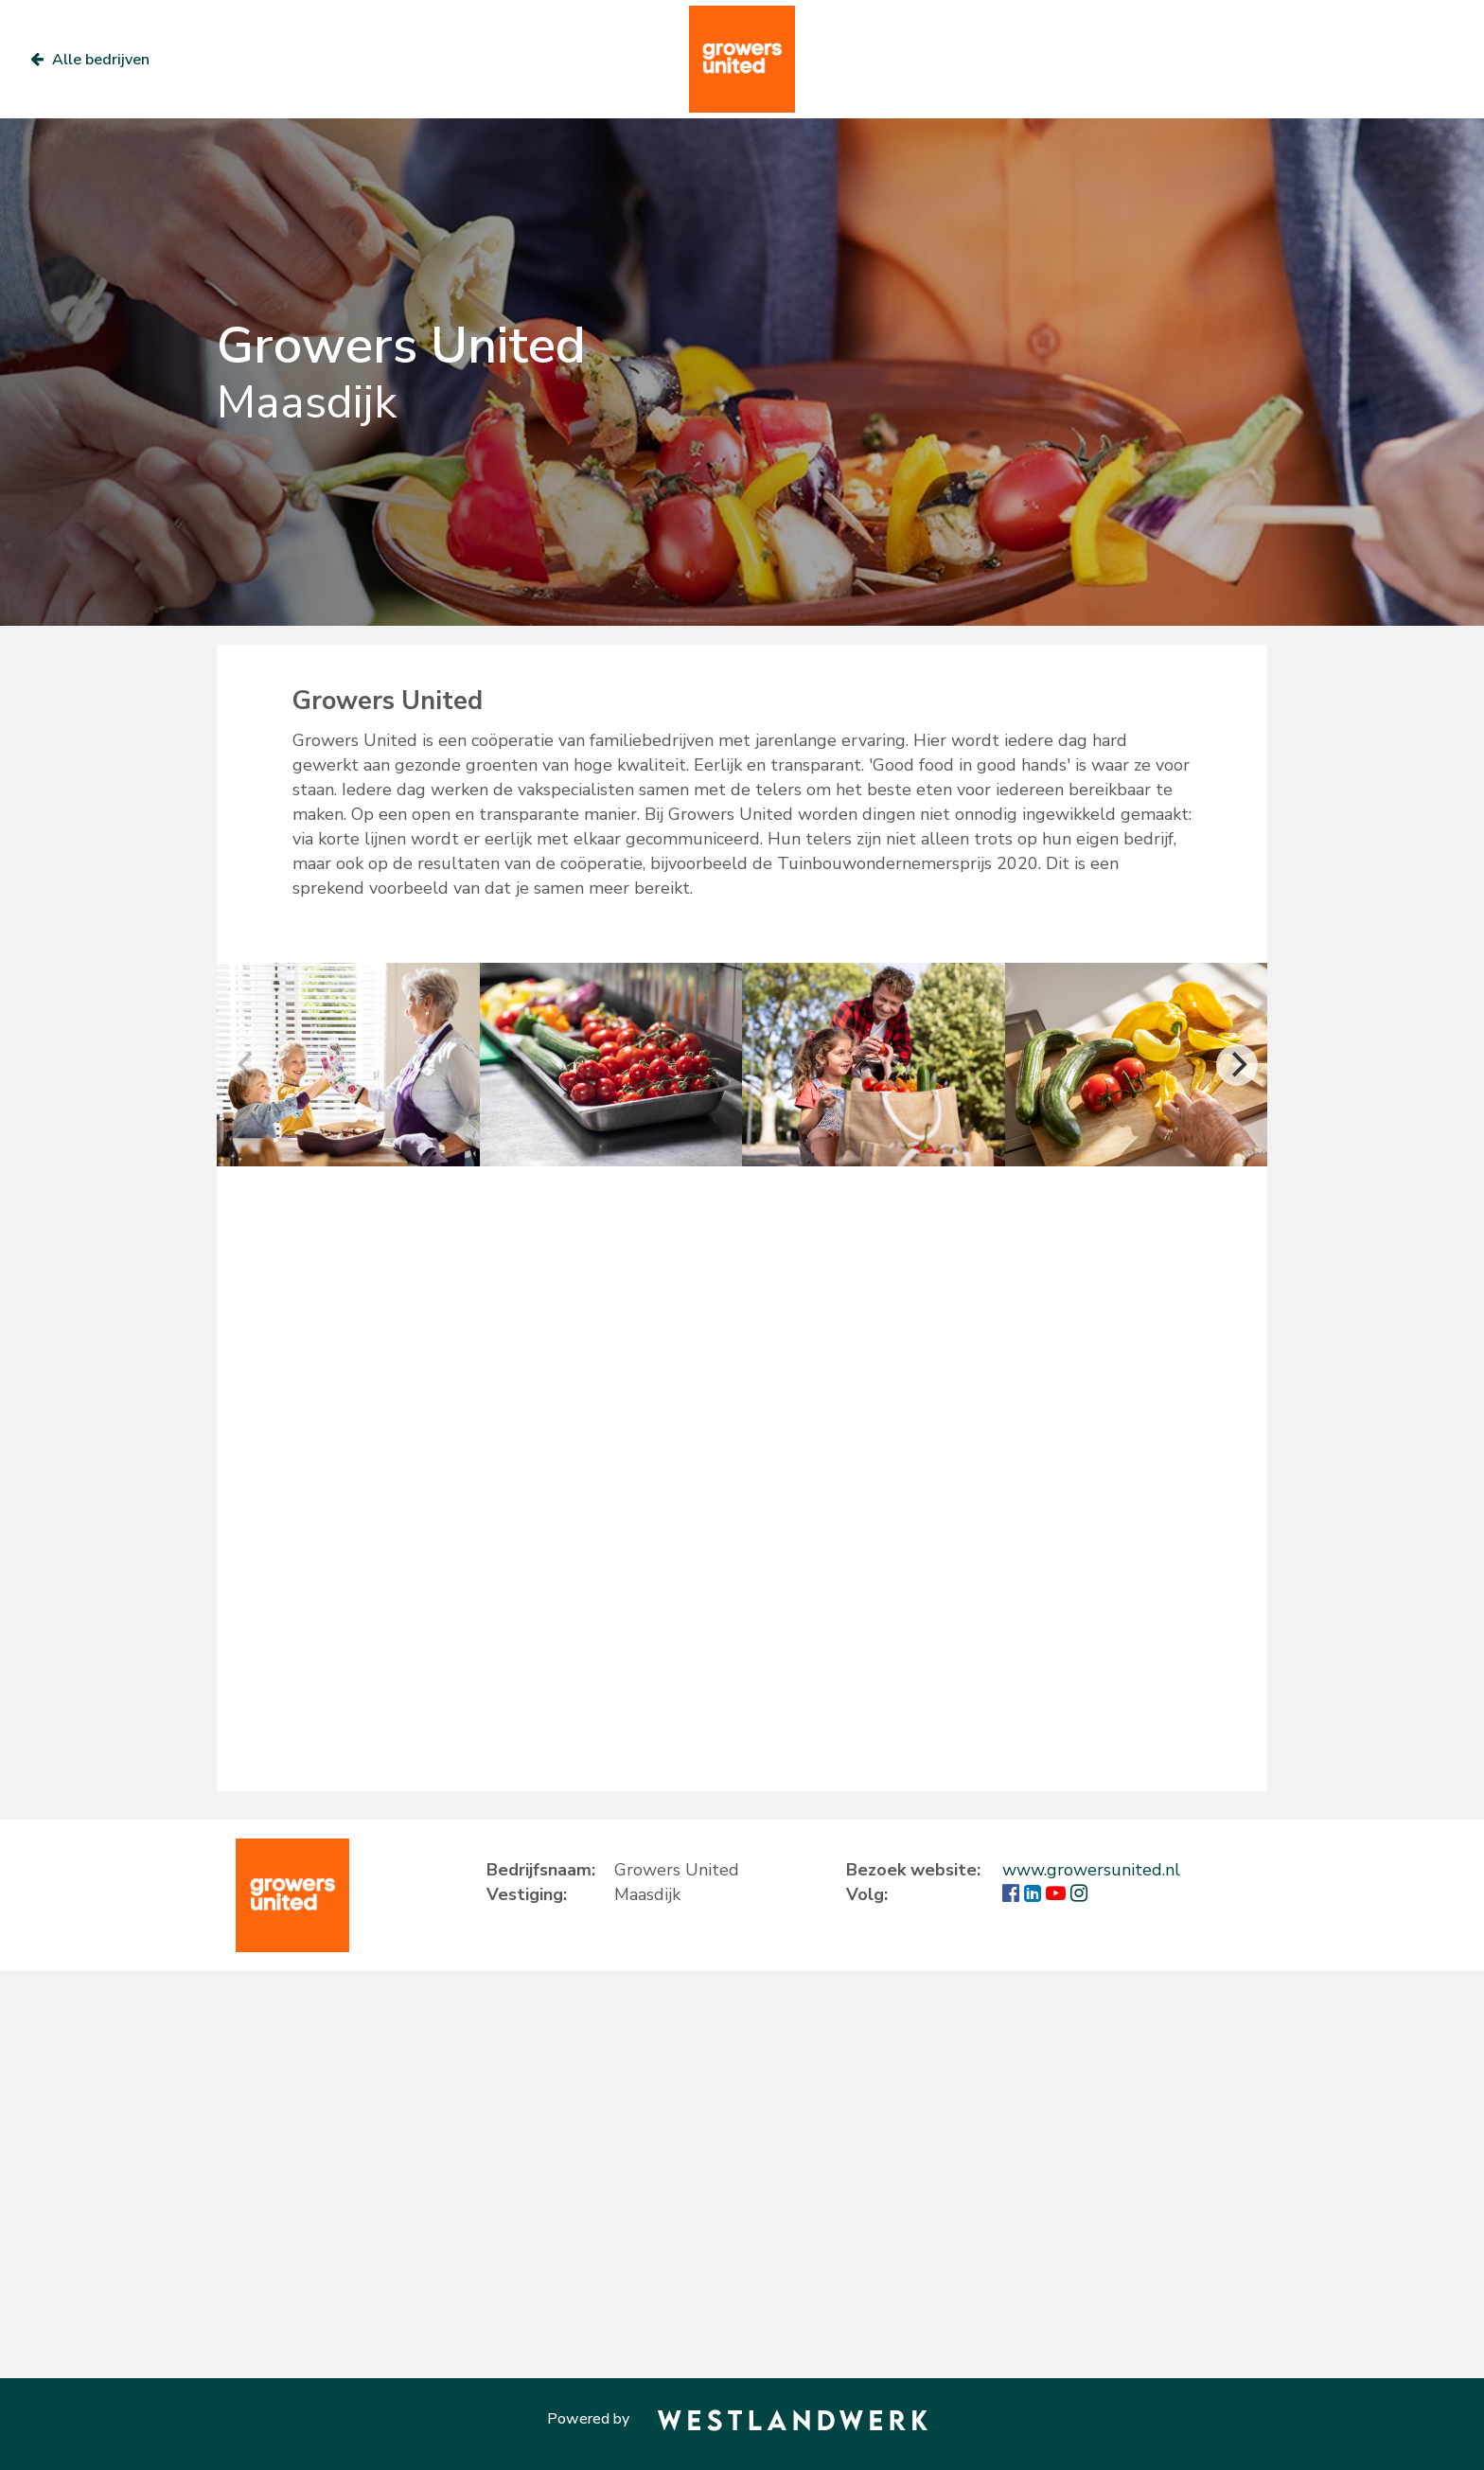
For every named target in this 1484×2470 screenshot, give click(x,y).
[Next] (1237, 1065)
